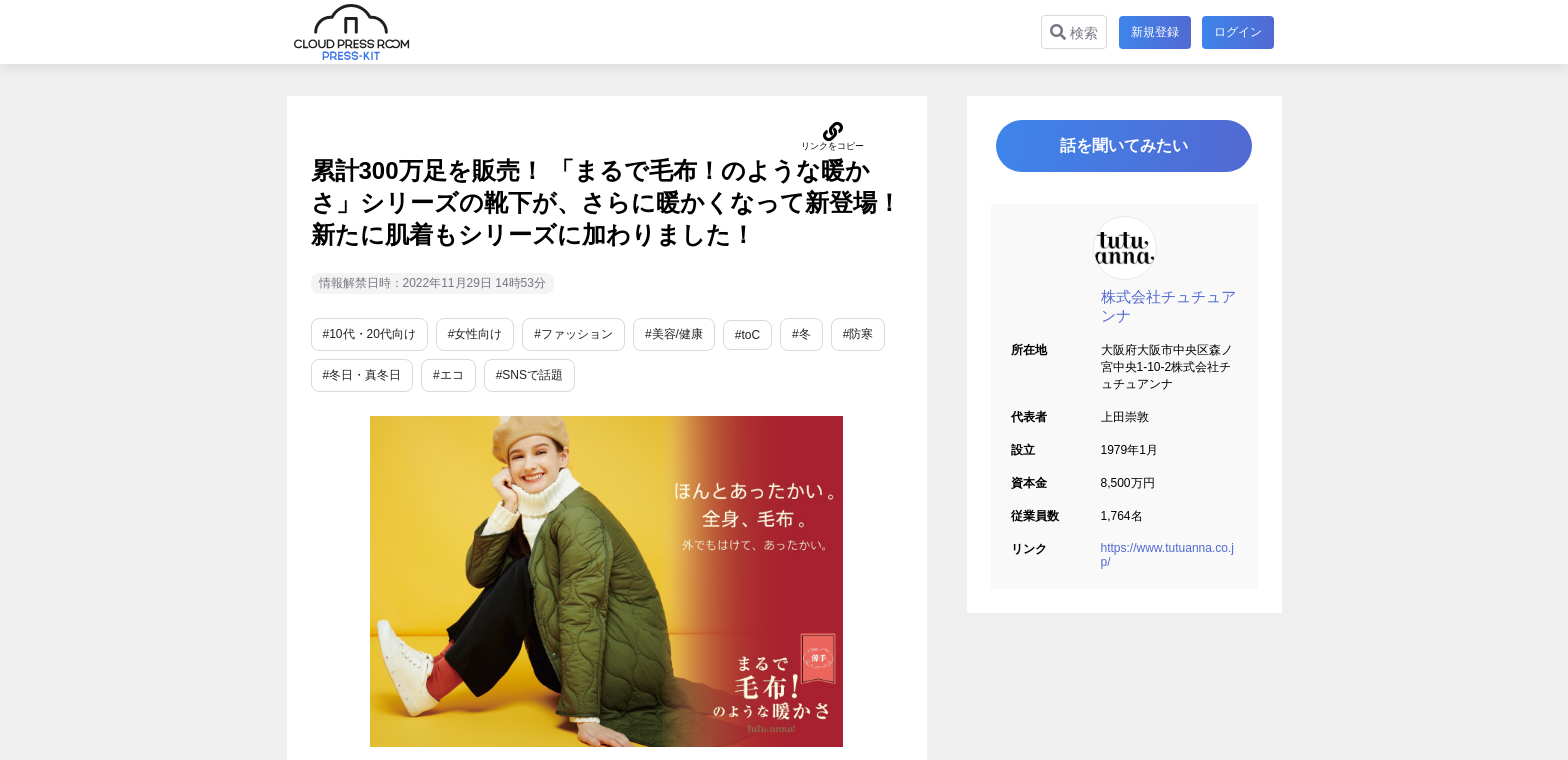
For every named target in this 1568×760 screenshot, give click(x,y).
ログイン (1238, 32)
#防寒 (858, 334)
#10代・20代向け (369, 334)
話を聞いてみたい (1124, 146)
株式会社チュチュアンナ (1168, 307)
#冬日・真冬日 (362, 375)
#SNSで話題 (529, 375)
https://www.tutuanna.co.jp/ (1167, 556)
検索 (1073, 32)
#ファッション (573, 334)
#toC (747, 335)
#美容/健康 (674, 334)
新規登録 (1154, 32)
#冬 (801, 334)
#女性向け (475, 334)
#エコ (448, 375)
